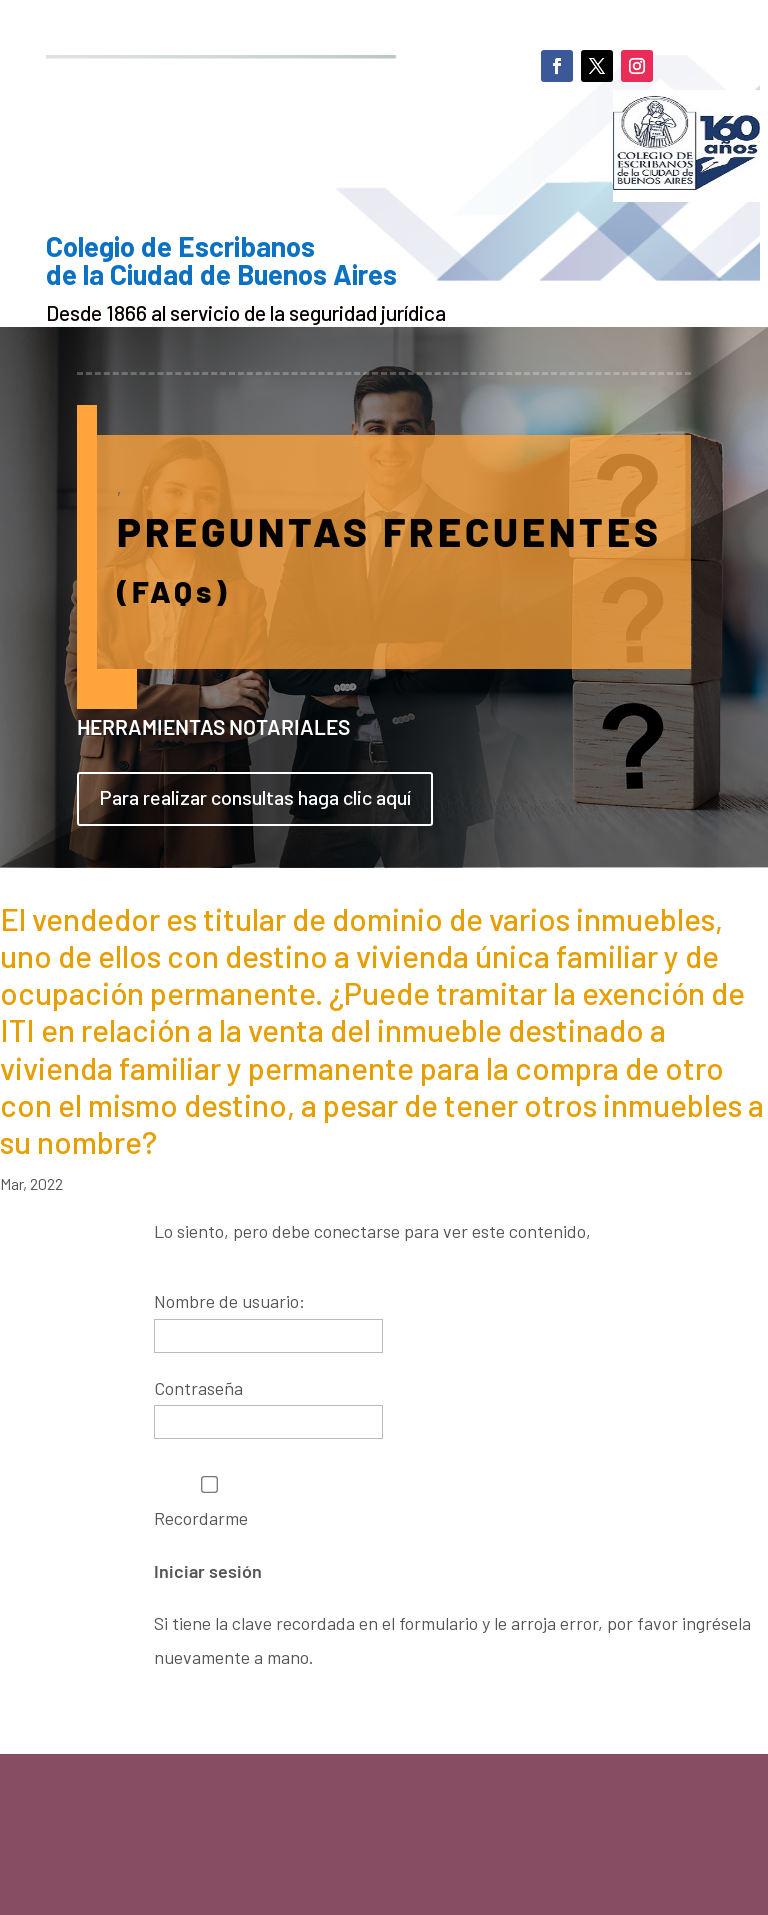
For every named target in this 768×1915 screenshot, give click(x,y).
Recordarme (209, 1502)
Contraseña (198, 1388)
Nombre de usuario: (229, 1301)
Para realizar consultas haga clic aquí (255, 797)
